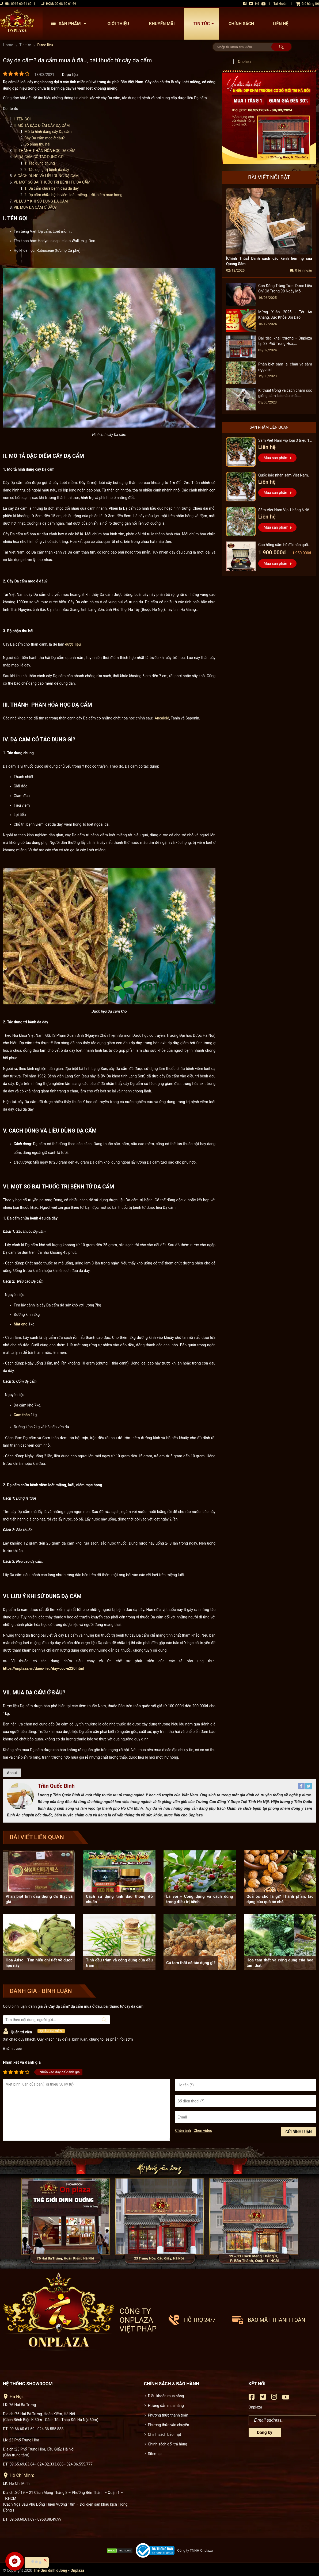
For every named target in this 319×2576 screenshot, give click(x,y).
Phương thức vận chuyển (168, 2425)
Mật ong (21, 1324)
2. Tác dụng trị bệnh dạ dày (46, 169)
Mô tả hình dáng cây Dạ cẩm (47, 131)
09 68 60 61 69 (65, 4)
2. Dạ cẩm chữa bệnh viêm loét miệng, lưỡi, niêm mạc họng (73, 195)
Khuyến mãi (162, 23)
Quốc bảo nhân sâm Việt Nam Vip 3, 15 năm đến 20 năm (283, 476)
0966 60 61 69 (21, 3)
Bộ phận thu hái (37, 144)
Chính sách (241, 23)
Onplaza (245, 61)
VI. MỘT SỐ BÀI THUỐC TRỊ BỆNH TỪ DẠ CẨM (52, 182)
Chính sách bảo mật (164, 2434)
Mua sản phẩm (276, 458)
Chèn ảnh (183, 2130)
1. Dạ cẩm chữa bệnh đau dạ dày (51, 188)
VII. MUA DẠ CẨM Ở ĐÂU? (35, 207)
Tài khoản (280, 4)
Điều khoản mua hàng (166, 2396)
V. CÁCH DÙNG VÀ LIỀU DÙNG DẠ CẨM (46, 176)
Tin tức (205, 23)
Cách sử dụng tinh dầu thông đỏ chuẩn (119, 1899)
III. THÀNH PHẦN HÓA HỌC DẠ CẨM (44, 150)
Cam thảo (22, 1415)
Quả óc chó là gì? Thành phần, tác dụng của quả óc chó (279, 1899)
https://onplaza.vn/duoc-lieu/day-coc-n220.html (43, 1668)
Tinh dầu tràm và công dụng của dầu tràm (119, 1963)
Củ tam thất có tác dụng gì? (190, 1962)
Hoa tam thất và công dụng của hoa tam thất (279, 1963)
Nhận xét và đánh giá (22, 2062)
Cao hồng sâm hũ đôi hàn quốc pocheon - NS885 (284, 545)
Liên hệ (280, 23)
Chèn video (202, 2130)
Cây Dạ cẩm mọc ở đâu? (44, 138)
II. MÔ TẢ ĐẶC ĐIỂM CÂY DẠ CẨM (42, 125)
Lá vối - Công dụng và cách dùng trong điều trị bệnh (199, 1899)
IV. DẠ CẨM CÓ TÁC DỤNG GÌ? (39, 157)
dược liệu (73, 644)
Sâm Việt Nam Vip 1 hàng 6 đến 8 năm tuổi (284, 510)
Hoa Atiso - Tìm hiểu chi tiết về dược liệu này (39, 1963)
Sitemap (155, 2454)
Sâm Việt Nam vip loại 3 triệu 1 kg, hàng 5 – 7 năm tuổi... (283, 441)
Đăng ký (264, 2432)
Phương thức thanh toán (168, 2415)
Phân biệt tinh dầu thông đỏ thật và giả (39, 1899)
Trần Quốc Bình (56, 1786)
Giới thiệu (118, 23)
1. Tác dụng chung (39, 163)
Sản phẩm (70, 23)
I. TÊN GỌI (22, 119)
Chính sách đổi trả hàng (167, 2444)
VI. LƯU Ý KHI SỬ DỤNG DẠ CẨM (41, 201)
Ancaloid (162, 718)
